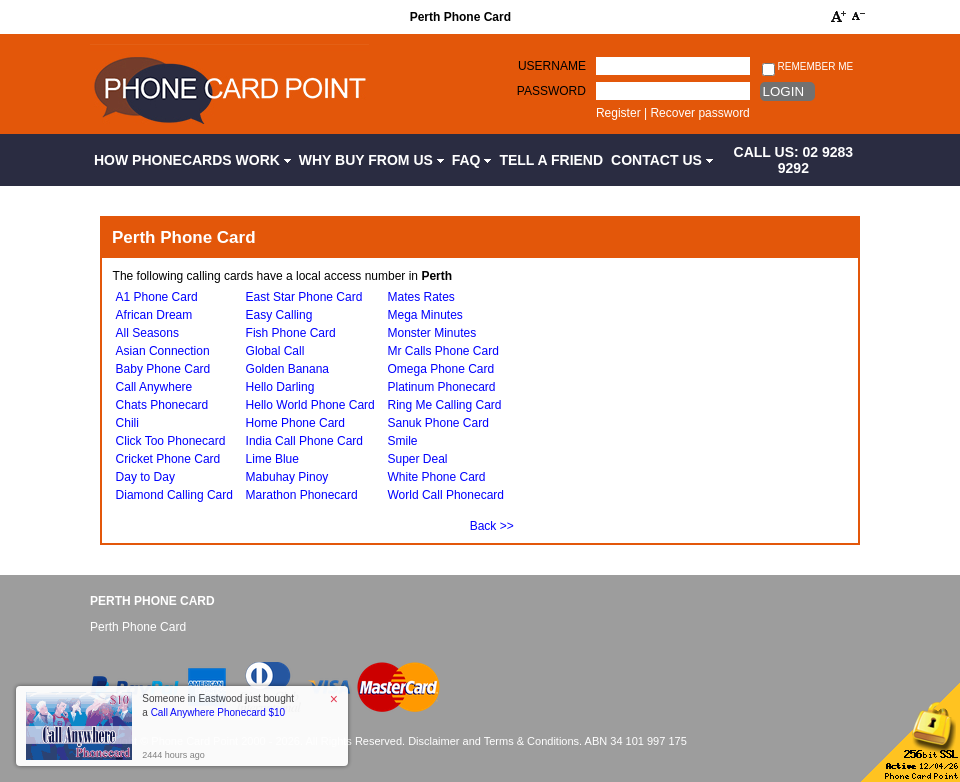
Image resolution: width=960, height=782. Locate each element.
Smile (402, 441)
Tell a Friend (551, 160)
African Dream (154, 315)
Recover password (699, 113)
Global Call (275, 351)
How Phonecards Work (192, 160)
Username (552, 66)
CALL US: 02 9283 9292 (794, 160)
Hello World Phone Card (310, 405)
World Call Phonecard (445, 495)
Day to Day (145, 477)
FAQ (472, 160)
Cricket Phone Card (168, 459)
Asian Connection (163, 351)
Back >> (492, 526)
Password (551, 91)
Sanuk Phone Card (437, 423)
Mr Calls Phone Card (442, 351)
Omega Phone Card (440, 369)
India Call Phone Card (304, 441)
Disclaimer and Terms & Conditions (493, 741)
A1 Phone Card (157, 297)
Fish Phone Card (291, 333)
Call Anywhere (154, 387)
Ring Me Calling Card (444, 405)
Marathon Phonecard (302, 495)
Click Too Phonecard (171, 441)
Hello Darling (280, 387)
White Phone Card (436, 477)
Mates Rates (420, 297)
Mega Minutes (424, 315)
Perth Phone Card (152, 601)
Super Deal (417, 459)
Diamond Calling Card (174, 495)
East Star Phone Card (304, 297)
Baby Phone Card (163, 369)
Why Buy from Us (371, 160)
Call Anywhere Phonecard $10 (218, 712)
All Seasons (147, 333)
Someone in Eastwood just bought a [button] (218, 705)
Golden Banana (287, 369)
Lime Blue (272, 459)
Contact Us (662, 160)
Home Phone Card (295, 423)
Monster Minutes (431, 333)
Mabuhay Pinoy (287, 477)
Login (783, 91)
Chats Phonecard (162, 405)
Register (618, 113)
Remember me (807, 67)
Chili (127, 423)
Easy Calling (279, 315)
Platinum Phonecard (441, 387)
